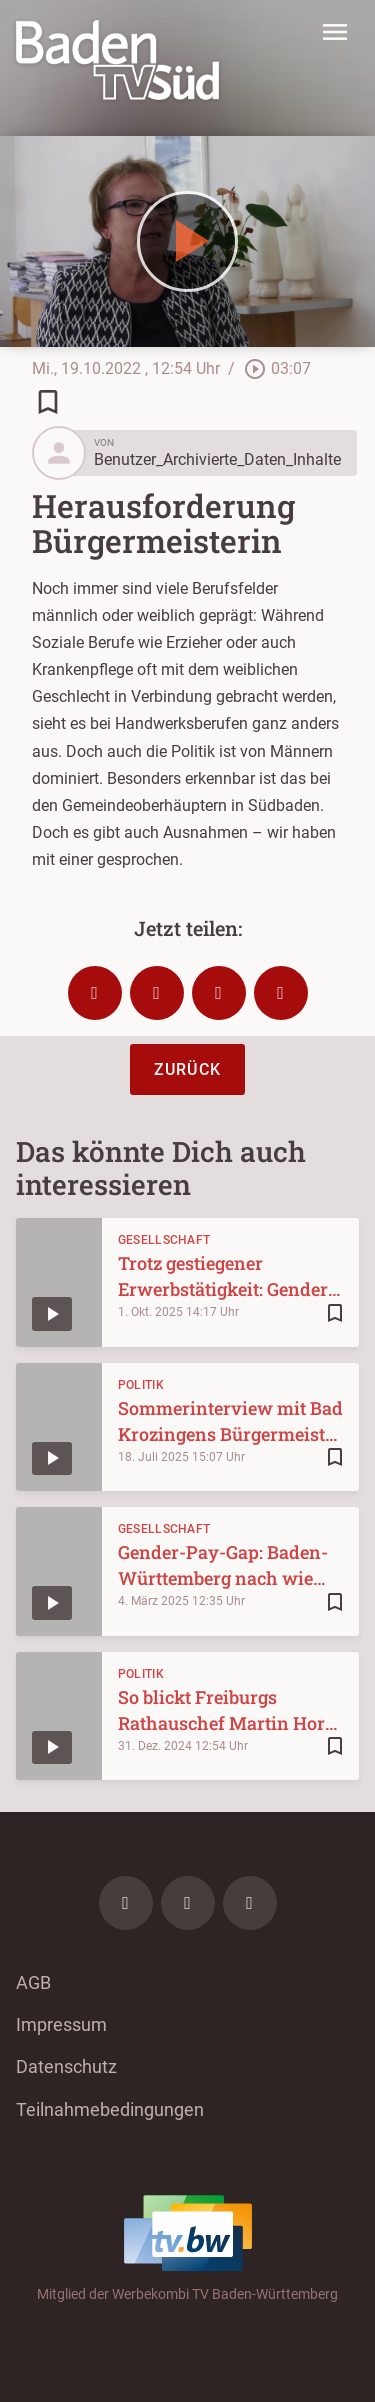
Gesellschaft (164, 1240)
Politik (141, 1385)
